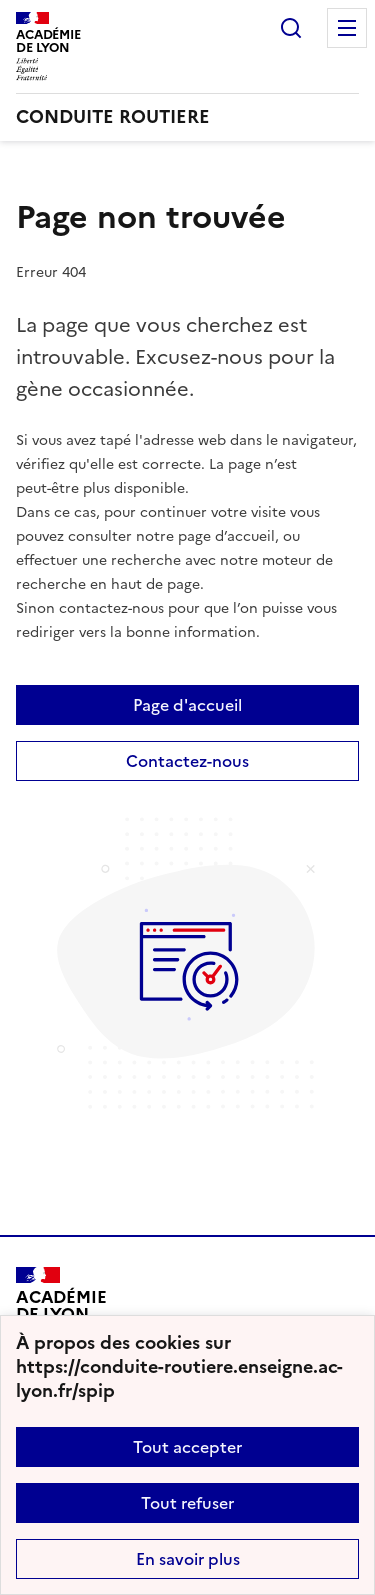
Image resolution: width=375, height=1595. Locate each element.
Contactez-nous (187, 761)
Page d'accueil (187, 705)
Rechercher (291, 28)
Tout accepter (187, 1447)
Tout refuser (187, 1503)
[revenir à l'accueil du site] (187, 117)
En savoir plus (188, 1559)
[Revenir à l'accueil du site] (61, 1312)
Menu (347, 28)
